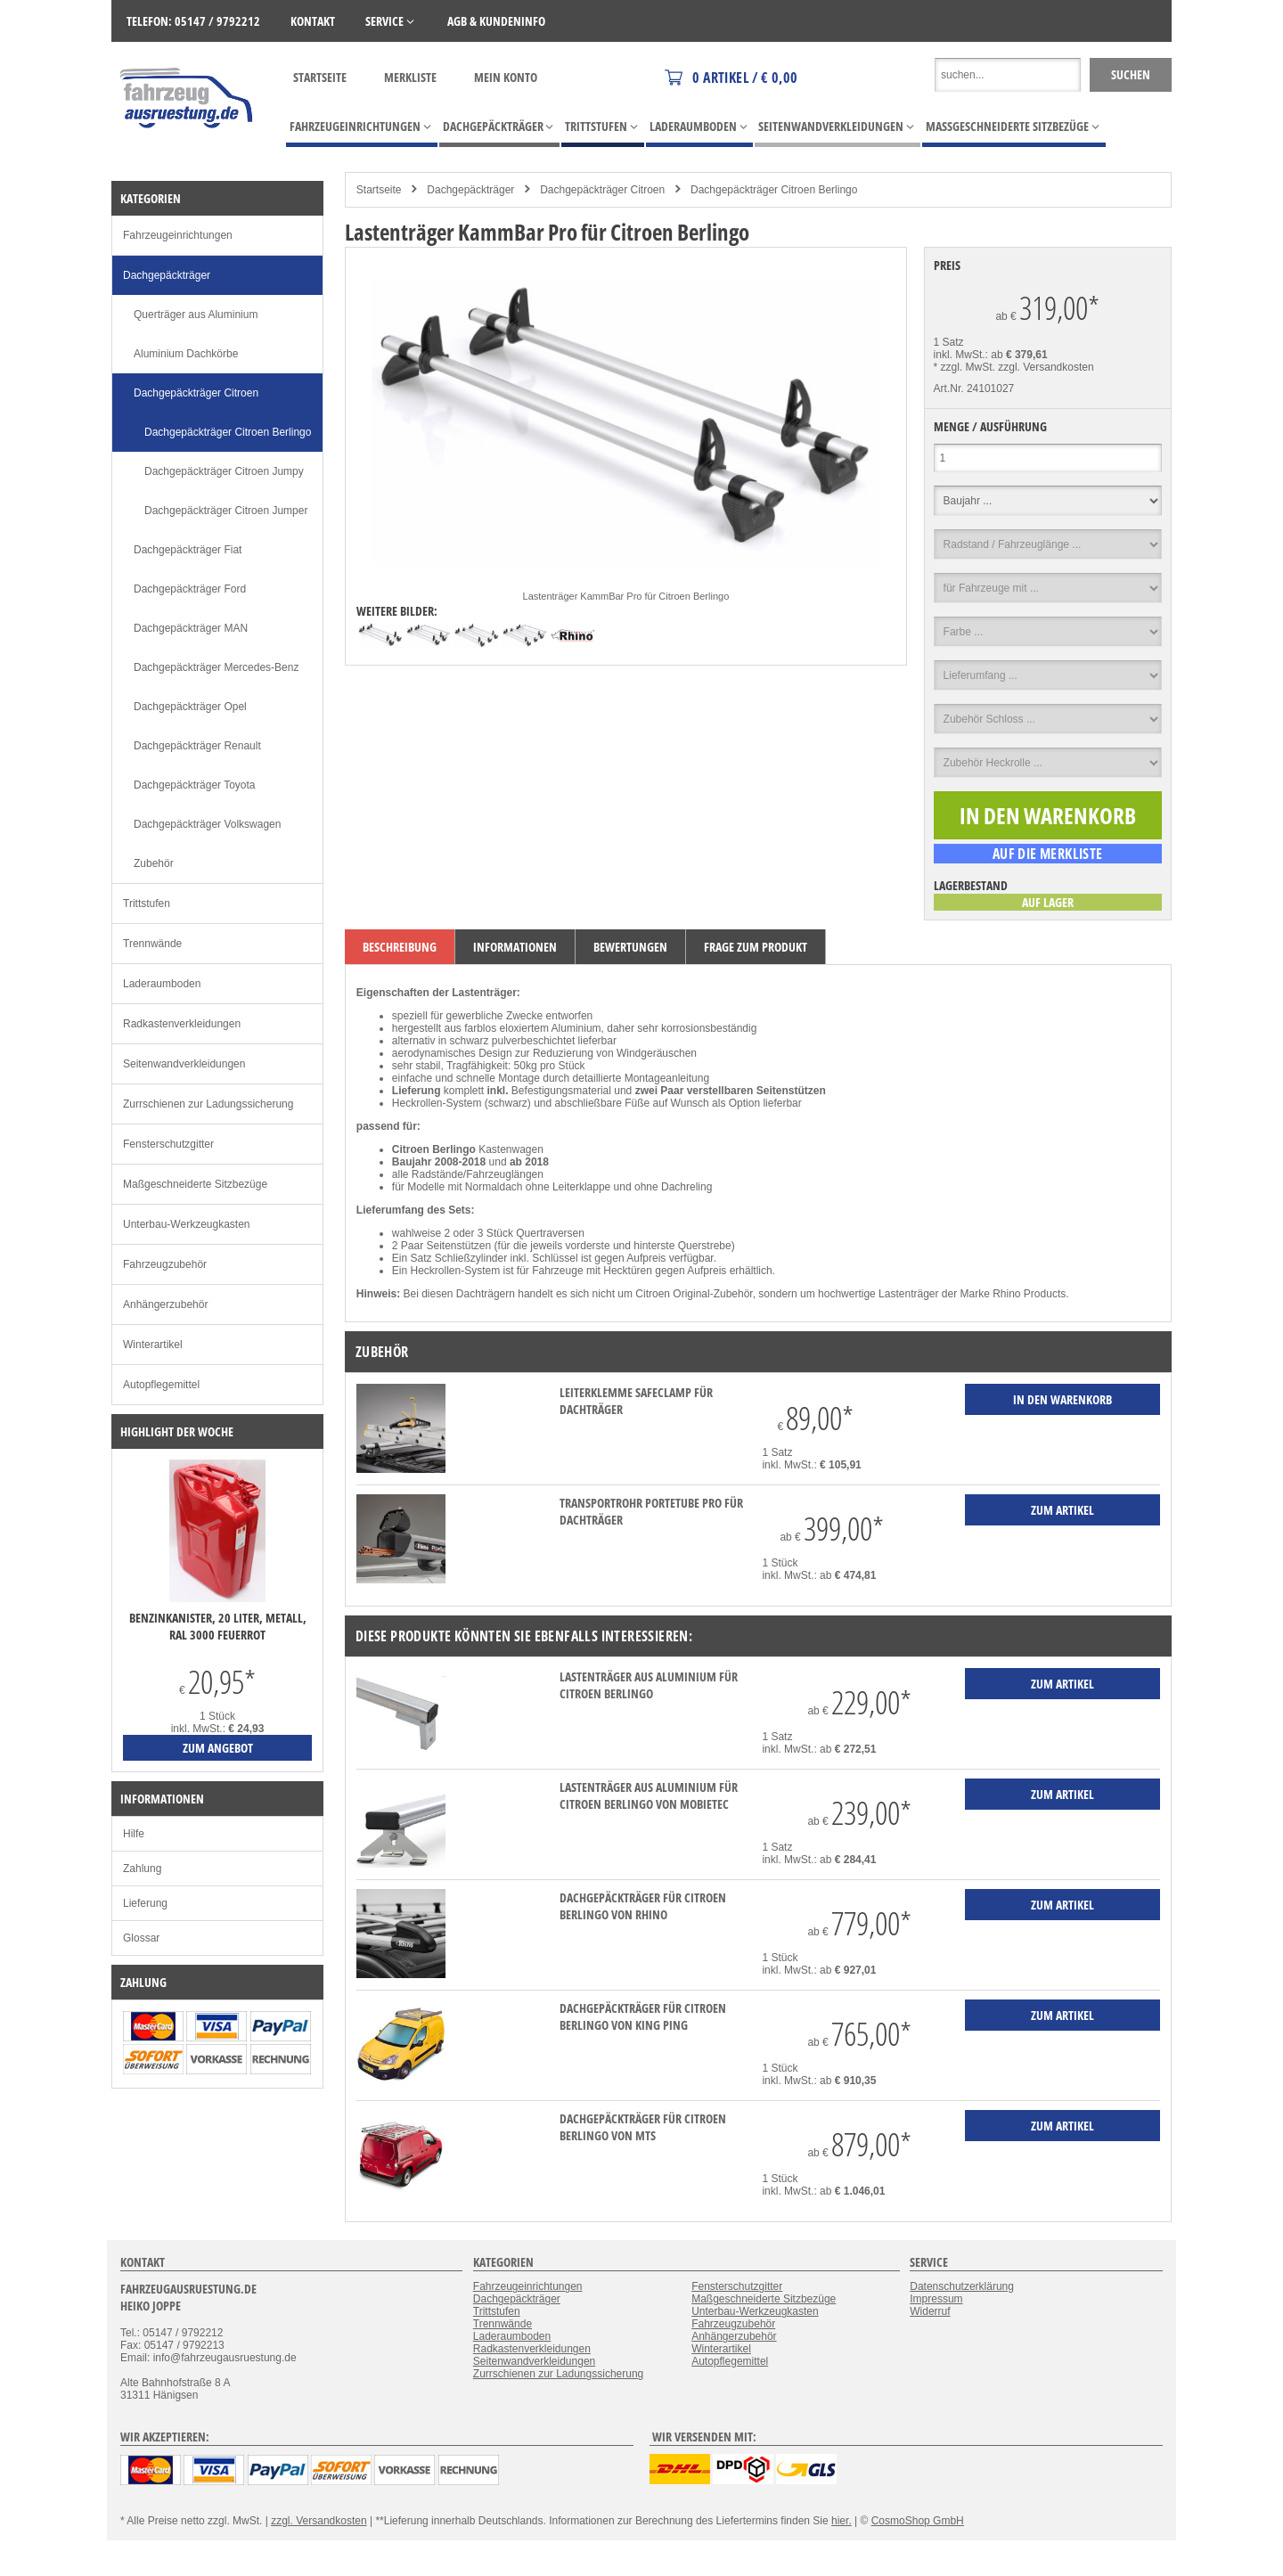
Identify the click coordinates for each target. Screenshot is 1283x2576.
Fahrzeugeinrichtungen (178, 235)
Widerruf (930, 2311)
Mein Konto (505, 77)
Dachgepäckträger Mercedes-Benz (216, 667)
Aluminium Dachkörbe (186, 354)
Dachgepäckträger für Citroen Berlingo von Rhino (643, 1906)
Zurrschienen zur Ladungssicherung (208, 1104)
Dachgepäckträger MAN (191, 628)
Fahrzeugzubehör (165, 1264)
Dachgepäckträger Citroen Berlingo (774, 190)
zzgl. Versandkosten (1045, 367)
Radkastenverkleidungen (182, 1024)
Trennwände (152, 943)
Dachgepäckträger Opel (190, 706)
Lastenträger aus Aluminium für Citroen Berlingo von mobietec (649, 1795)
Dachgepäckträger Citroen (602, 190)
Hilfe (133, 1834)
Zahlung (142, 1868)
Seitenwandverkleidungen (184, 1064)
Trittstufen (146, 903)
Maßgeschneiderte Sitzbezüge (195, 1184)
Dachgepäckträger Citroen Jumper (225, 510)
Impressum (936, 2299)
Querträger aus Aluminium (195, 314)
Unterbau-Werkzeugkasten (186, 1224)
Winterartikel (153, 1344)
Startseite (320, 77)
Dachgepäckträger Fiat (187, 550)
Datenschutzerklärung (962, 2286)
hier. (841, 2521)
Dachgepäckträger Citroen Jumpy (224, 471)
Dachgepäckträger (470, 190)
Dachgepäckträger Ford (190, 589)
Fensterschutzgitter (168, 1144)
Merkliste (410, 77)
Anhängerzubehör (165, 1304)
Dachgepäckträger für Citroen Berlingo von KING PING (643, 2016)
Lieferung (145, 1903)
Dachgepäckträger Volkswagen (207, 824)
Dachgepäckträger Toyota (195, 785)
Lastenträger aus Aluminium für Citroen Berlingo (649, 1685)
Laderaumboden (161, 983)
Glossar (141, 1938)
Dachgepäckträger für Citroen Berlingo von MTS (643, 2127)
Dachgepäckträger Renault (197, 746)
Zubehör (154, 863)
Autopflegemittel (161, 1384)
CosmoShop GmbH (917, 2521)
